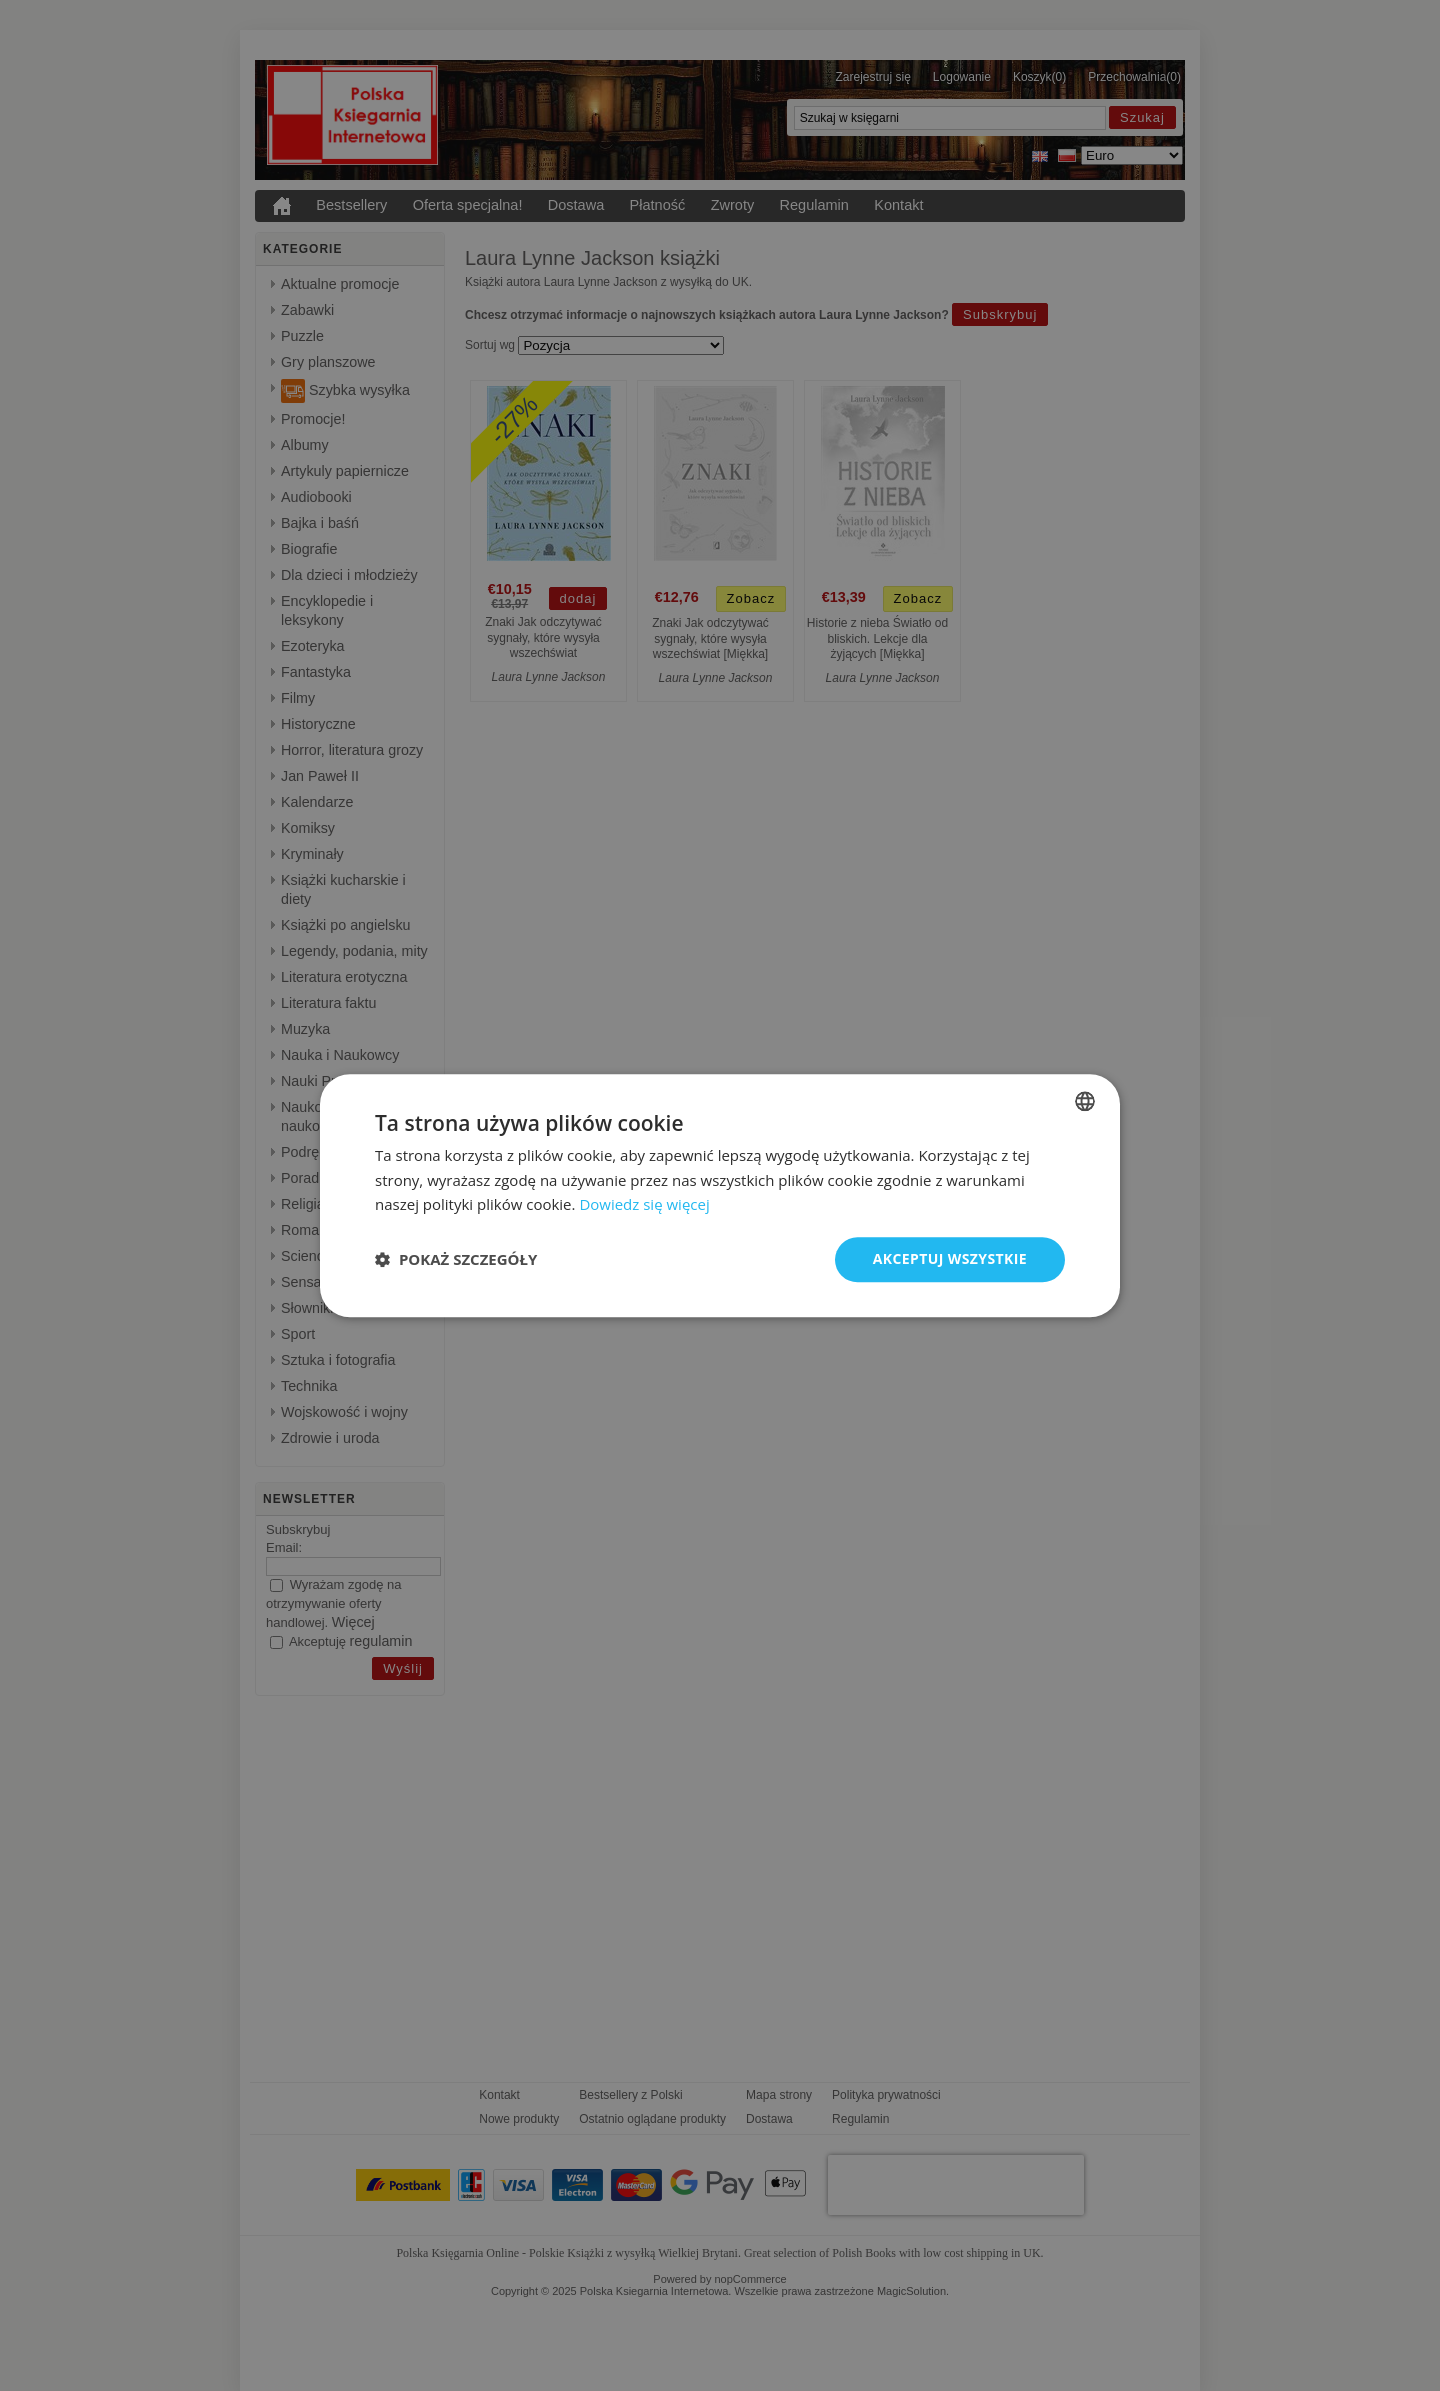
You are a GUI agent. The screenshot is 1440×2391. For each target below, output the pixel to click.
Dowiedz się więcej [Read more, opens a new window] (644, 1205)
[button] (456, 1260)
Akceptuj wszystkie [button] (950, 1258)
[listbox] (1085, 1101)
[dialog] (720, 1195)
